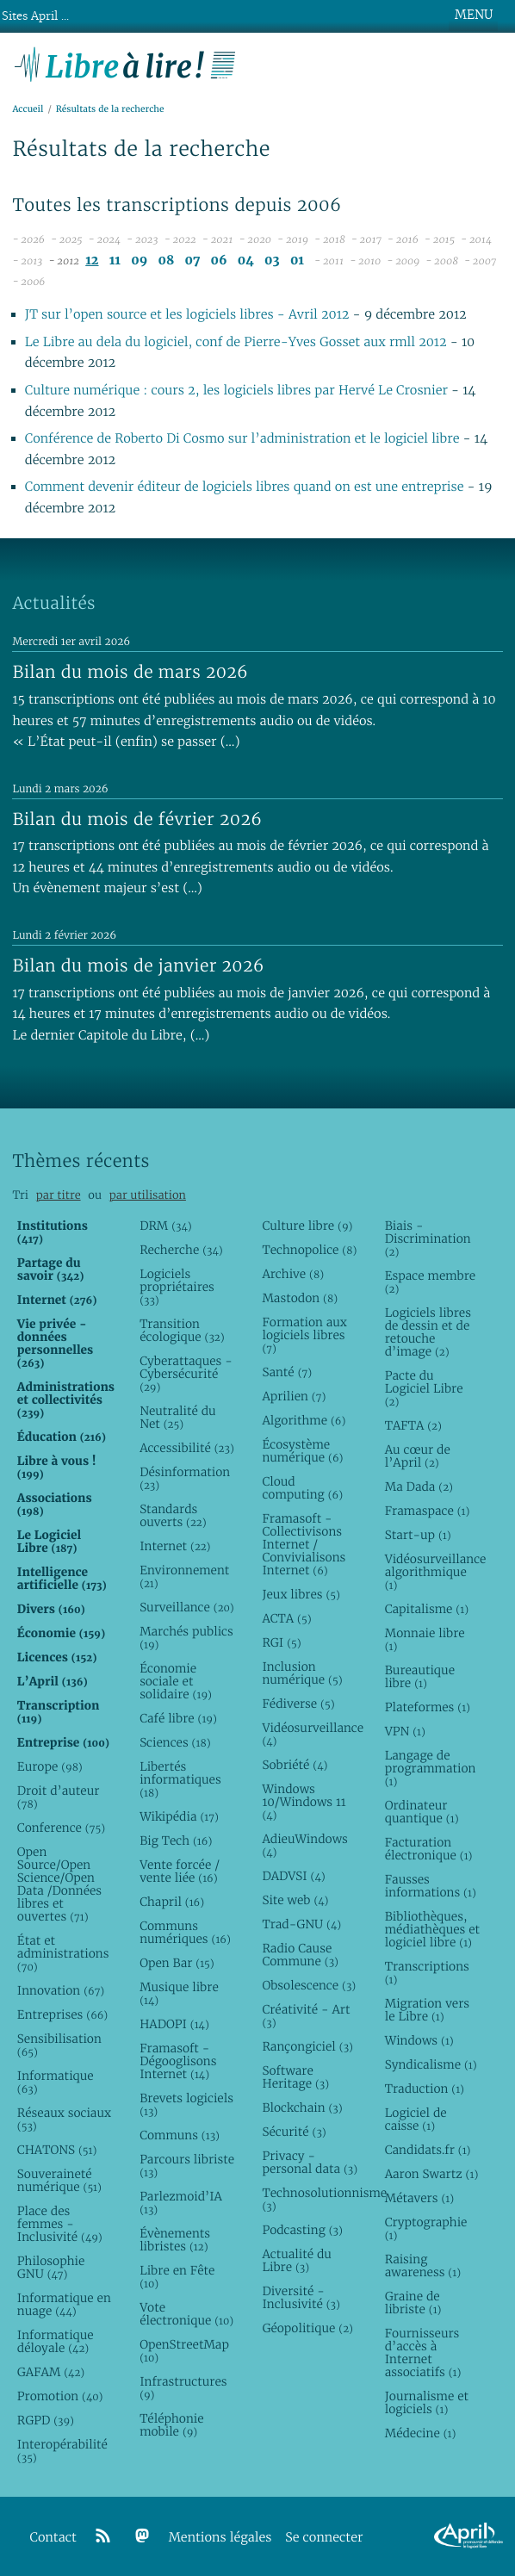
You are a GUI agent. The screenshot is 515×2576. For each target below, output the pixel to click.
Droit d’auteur (58, 1797)
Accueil (27, 109)
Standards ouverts (173, 1515)
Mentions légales (220, 2537)
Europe (50, 1766)
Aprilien (294, 1396)
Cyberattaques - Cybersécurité (186, 1373)
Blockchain (302, 2107)
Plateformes (427, 1707)
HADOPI (174, 2024)
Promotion (60, 2396)
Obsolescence (309, 1985)
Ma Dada (419, 1486)
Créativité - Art (306, 2016)
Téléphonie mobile (171, 2425)
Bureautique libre (420, 1676)
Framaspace (427, 1510)
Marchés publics (186, 1637)
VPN (405, 1731)
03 (272, 260)
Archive (293, 1274)
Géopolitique (307, 2328)
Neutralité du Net (177, 1417)
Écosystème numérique (302, 1451)
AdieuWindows (304, 1845)
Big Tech (176, 1840)
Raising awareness (423, 2265)
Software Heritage (295, 2077)
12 (91, 260)
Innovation (60, 1990)
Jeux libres (301, 1594)
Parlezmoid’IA (181, 2202)
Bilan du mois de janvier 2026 (138, 965)
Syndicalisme (431, 2064)
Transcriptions (427, 1972)
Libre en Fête (177, 2277)
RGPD (45, 2420)
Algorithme (303, 1420)
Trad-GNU (301, 1924)
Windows (419, 2040)
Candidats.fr (428, 2149)
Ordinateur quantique (422, 1811)
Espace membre (430, 1282)
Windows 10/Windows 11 (303, 1801)
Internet (175, 1546)
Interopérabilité (62, 2450)
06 (219, 260)
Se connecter (324, 2537)
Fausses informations (430, 1885)
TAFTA (413, 1425)
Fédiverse (298, 1703)
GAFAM (50, 2372)
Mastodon (300, 1298)
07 (192, 260)
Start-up (418, 1534)
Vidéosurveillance (309, 1734)
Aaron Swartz (432, 2174)
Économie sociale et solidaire (176, 1681)
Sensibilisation (59, 2045)
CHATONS (57, 2149)
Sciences (175, 1742)
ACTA (286, 1618)
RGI (281, 1642)
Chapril (172, 1901)
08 (166, 260)
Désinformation (185, 1478)
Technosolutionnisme (309, 2199)
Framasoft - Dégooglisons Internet (178, 2061)
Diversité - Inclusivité (300, 2297)
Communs (180, 2135)
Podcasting (302, 2230)
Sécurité (294, 2131)
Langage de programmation (430, 1768)
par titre (58, 1195)
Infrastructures (183, 2388)
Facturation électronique (429, 1848)
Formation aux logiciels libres (304, 1335)
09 (139, 260)
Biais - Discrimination (428, 1238)
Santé (287, 1372)
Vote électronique (186, 2314)
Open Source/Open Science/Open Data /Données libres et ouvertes (59, 1884)
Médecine (420, 2433)
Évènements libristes (175, 2239)
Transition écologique (182, 1330)
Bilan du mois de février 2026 (137, 819)
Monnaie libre (425, 1639)
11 (115, 260)
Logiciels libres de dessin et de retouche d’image (428, 1332)
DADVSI (293, 1876)
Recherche (181, 1249)
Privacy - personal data (309, 2162)
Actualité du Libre (296, 2260)
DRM (166, 1225)
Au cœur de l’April (417, 1456)
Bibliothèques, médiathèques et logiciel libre (432, 1929)
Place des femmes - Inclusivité (59, 2223)
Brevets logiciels (186, 2104)
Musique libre (179, 1993)
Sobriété (294, 1764)
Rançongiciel (307, 2046)
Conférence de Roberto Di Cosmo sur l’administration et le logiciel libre (242, 439)
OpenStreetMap (184, 2351)
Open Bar (177, 1963)
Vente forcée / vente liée (180, 1871)
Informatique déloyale (55, 2341)
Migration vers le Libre (427, 2010)
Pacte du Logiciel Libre (424, 1388)
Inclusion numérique (302, 1673)
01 (297, 260)
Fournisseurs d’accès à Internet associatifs (423, 2352)
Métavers (419, 2198)
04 (246, 260)
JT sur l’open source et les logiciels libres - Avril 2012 (187, 315)
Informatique (55, 2082)
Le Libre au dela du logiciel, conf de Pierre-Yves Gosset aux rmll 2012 (236, 342)
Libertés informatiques (180, 1779)
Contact (53, 2537)
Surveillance (187, 1607)
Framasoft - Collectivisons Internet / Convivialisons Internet (303, 1544)
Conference (61, 1827)
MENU (474, 14)
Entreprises (62, 2014)
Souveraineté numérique (59, 2180)
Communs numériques (185, 1932)
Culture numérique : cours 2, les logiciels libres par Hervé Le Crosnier (236, 390)
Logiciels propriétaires (177, 1286)
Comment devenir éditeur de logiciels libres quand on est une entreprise (244, 487)
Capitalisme (426, 1609)
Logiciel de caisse (416, 2119)
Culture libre (307, 1225)
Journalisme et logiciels (426, 2402)
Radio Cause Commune (300, 1954)
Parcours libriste (187, 2165)
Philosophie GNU (50, 2267)
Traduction (424, 2088)
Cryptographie (426, 2228)
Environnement (184, 1576)
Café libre (178, 1718)
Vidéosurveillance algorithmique (433, 1571)
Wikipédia (179, 1816)
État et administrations (63, 1953)
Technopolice (309, 1249)
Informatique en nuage (64, 2304)
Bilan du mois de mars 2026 (130, 672)
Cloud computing (302, 1488)
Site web (295, 1900)
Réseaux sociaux (64, 2119)
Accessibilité (187, 1448)
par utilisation (147, 1195)
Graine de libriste (413, 2302)
